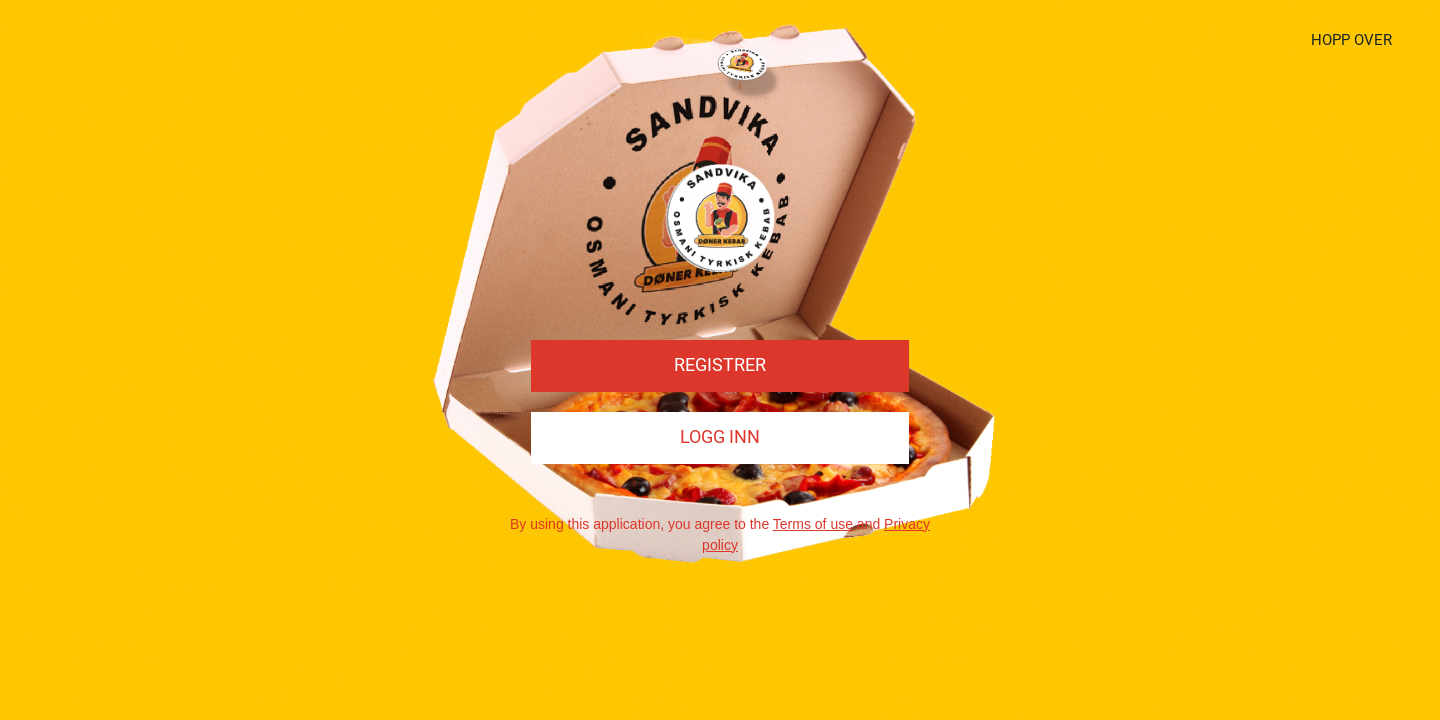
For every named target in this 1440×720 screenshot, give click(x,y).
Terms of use (813, 524)
